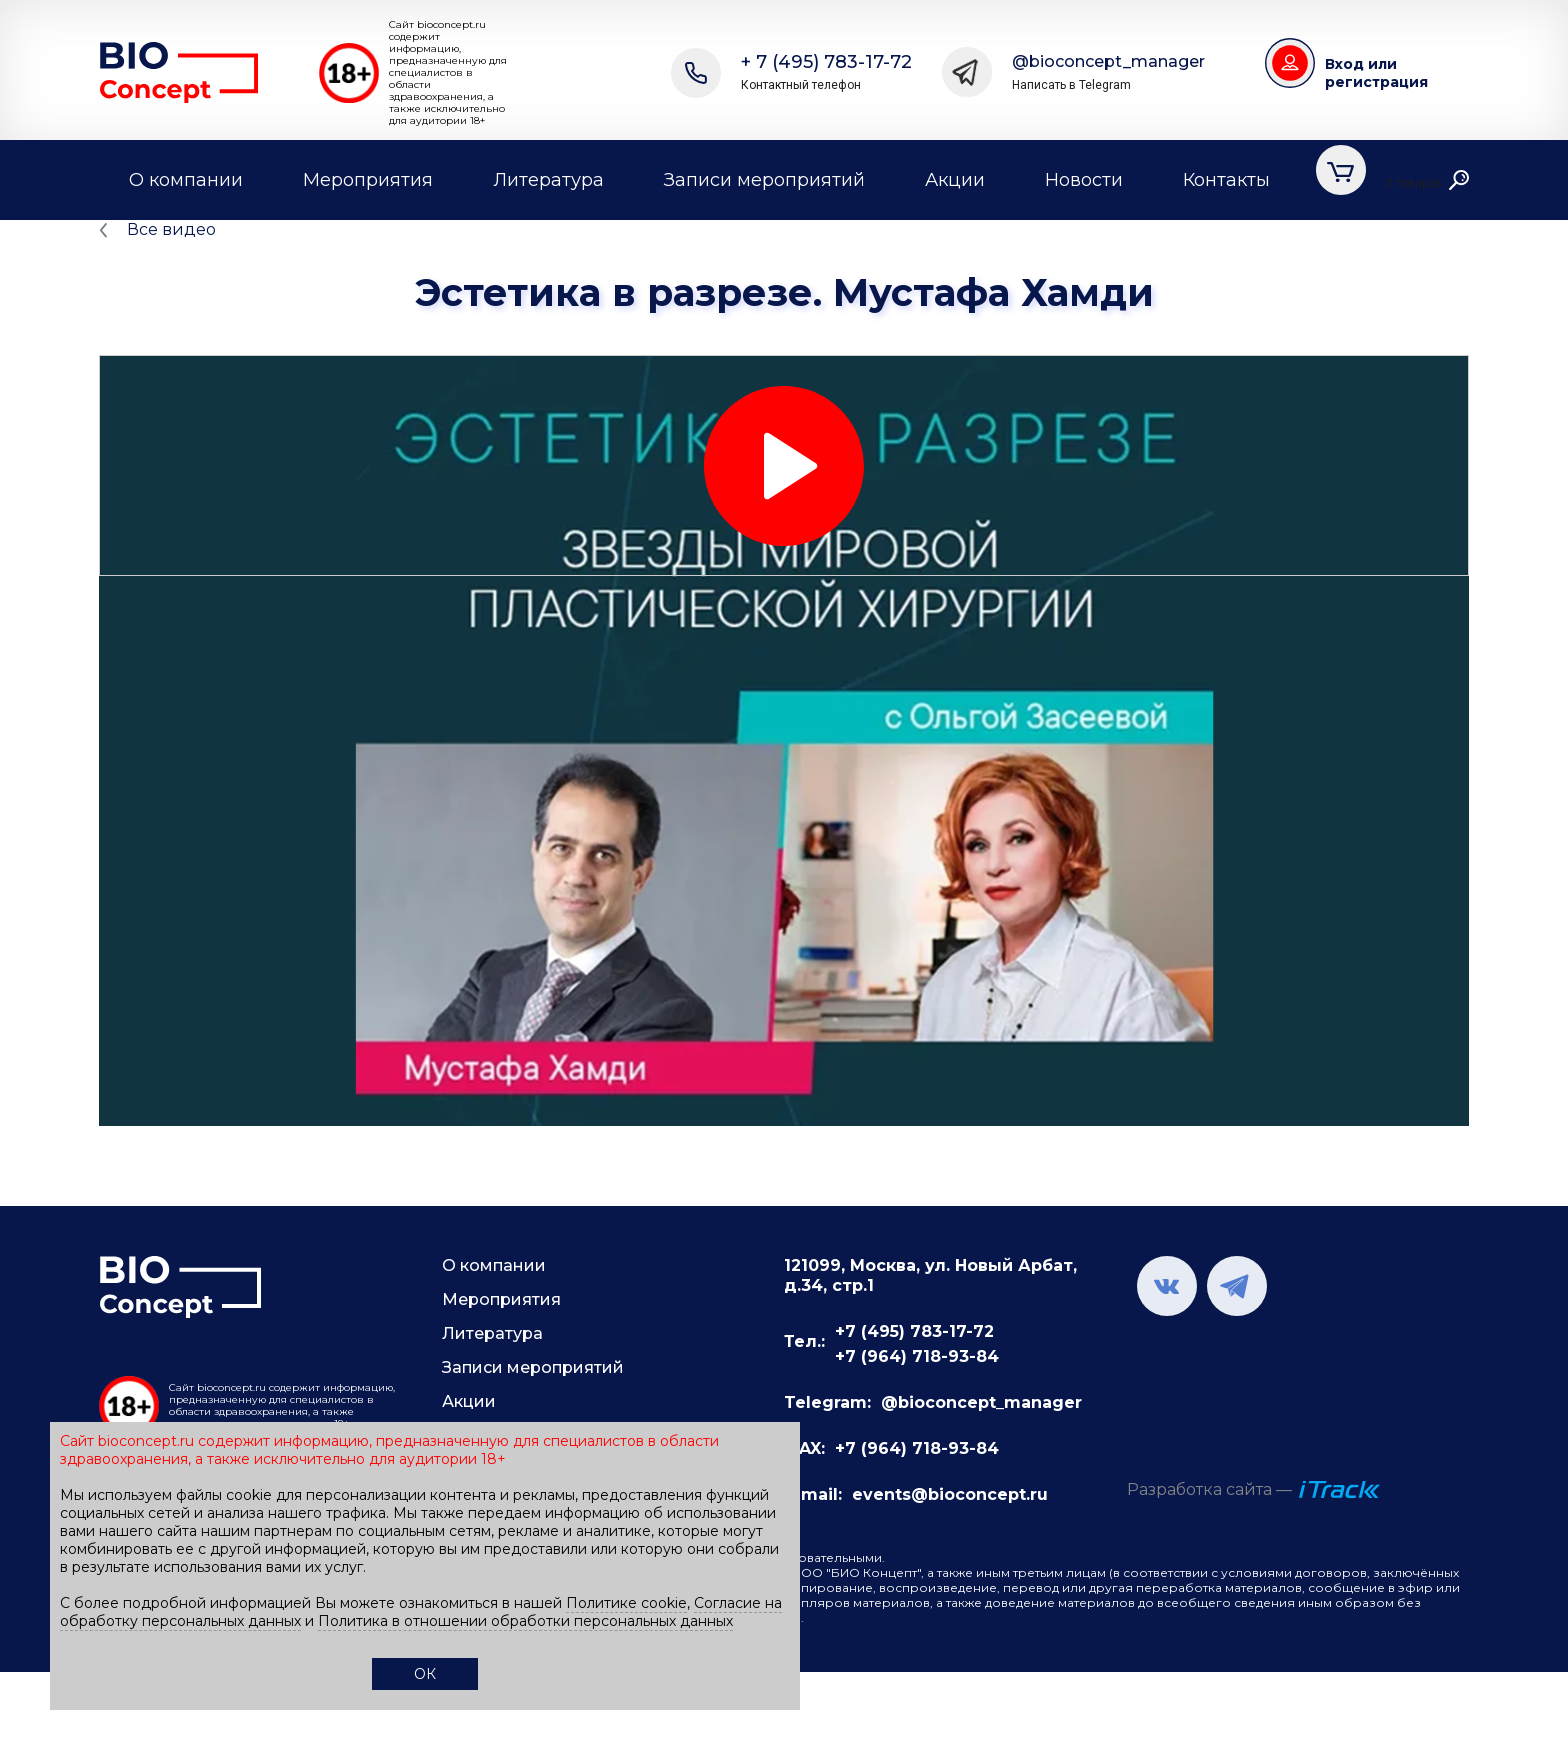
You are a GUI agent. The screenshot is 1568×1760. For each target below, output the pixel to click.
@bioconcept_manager (1108, 72)
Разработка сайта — (1209, 1489)
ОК (425, 1674)
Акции (955, 180)
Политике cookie (626, 1603)
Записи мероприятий (764, 180)
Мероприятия (368, 180)
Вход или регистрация (1376, 73)
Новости (1084, 180)
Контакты (1226, 180)
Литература (548, 180)
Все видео (171, 229)
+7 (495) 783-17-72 (914, 1331)
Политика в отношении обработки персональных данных (525, 1621)
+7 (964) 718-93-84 (917, 1356)
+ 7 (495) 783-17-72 (826, 72)
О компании (186, 180)
